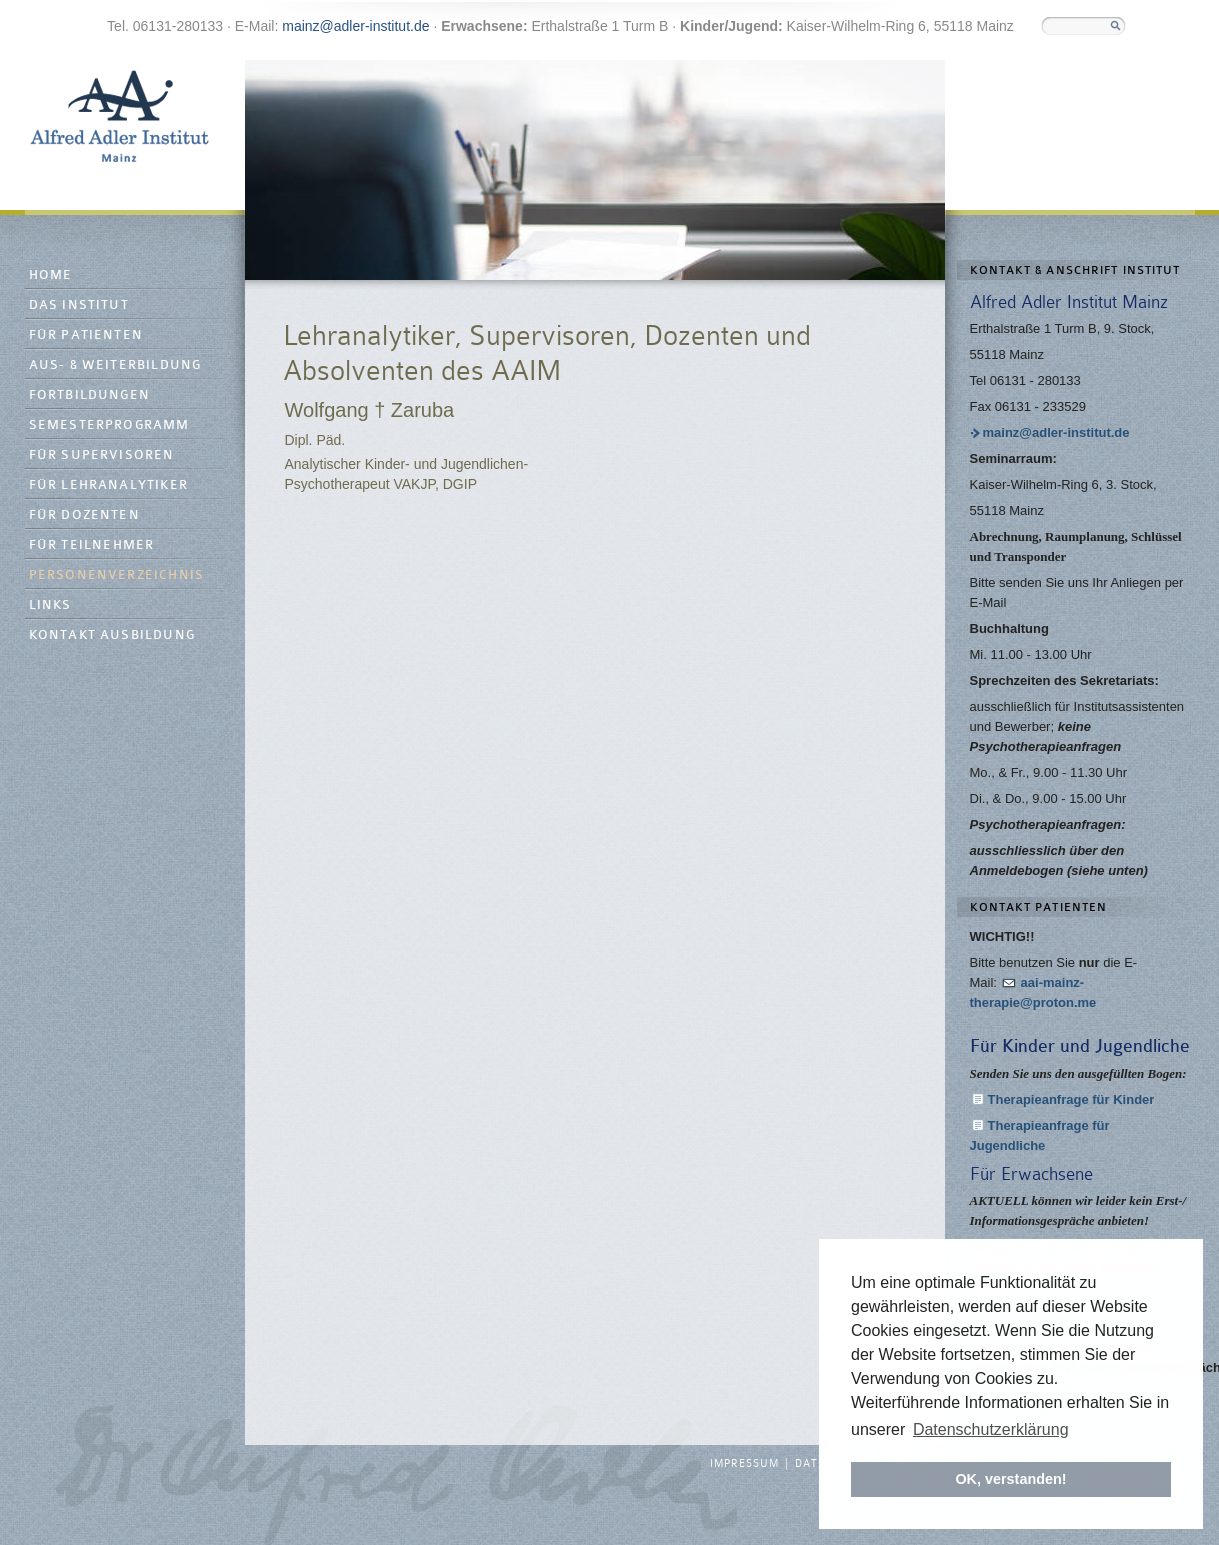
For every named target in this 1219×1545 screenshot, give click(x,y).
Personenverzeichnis (117, 575)
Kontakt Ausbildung (112, 635)
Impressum (744, 1464)
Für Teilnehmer (92, 545)
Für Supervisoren (102, 455)
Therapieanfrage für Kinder (1071, 1099)
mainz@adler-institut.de (355, 26)
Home (51, 275)
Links (50, 605)
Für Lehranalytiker (109, 485)
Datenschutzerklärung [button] (991, 1429)
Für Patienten (86, 335)
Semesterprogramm (109, 425)
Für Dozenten (84, 515)
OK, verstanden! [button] (1010, 1479)
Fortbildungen (90, 395)
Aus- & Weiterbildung (115, 365)
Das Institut (79, 305)
